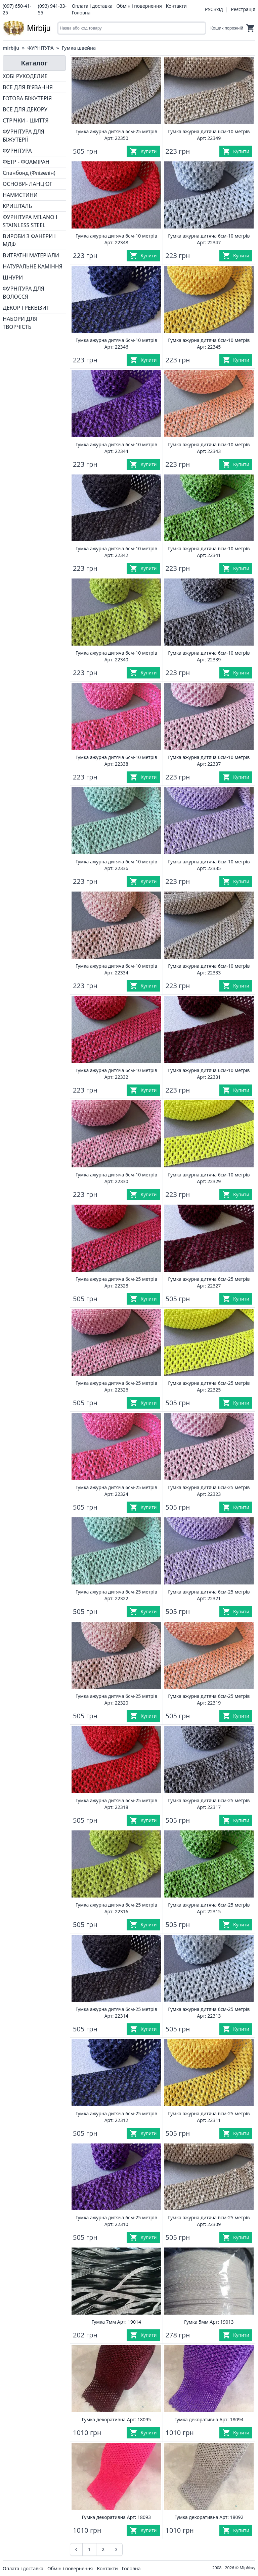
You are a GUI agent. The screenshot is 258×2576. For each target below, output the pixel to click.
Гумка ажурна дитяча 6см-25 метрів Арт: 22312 (116, 2116)
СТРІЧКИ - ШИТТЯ (26, 120)
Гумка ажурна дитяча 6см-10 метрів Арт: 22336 (116, 864)
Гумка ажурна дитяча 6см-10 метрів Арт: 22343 (209, 447)
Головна (81, 12)
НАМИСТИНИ (20, 195)
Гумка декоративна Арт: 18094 (209, 2419)
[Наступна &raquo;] (116, 2549)
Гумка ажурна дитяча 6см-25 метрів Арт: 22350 (116, 134)
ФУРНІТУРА (40, 48)
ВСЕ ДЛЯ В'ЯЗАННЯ (28, 87)
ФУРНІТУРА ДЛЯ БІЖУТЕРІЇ (23, 135)
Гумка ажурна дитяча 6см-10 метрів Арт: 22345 (209, 343)
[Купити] (143, 151)
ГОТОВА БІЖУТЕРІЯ (27, 98)
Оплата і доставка (92, 6)
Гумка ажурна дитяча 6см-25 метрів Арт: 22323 (209, 1490)
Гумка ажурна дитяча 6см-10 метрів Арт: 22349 (209, 134)
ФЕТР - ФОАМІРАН (26, 161)
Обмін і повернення (139, 6)
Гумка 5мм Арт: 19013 (209, 2322)
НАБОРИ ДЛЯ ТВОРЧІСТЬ (20, 323)
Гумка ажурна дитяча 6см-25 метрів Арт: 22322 (116, 1595)
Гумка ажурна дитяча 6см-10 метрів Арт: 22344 (116, 447)
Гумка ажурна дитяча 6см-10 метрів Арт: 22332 (116, 1073)
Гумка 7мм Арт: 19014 (116, 2322)
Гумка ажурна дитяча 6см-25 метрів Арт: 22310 (116, 2220)
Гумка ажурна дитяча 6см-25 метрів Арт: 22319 (209, 1699)
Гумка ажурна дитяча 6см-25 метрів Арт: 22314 (116, 2012)
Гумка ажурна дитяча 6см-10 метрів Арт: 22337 (209, 760)
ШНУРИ (13, 277)
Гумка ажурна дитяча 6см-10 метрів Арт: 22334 (116, 969)
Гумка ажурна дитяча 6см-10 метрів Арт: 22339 (209, 656)
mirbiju (11, 48)
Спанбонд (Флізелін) (29, 172)
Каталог (34, 62)
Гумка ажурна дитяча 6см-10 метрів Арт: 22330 (116, 1177)
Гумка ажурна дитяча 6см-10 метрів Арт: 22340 (116, 656)
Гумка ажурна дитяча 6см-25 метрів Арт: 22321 (209, 1595)
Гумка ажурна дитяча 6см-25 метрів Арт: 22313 (209, 2012)
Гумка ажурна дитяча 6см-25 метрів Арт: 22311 (209, 2116)
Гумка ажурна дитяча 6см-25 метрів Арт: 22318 (116, 1803)
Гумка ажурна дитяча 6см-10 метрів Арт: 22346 (116, 343)
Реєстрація (243, 9)
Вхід (218, 9)
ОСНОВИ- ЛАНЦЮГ (27, 184)
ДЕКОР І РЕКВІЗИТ (26, 307)
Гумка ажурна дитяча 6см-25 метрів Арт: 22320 (116, 1699)
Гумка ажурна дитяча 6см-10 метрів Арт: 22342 (116, 551)
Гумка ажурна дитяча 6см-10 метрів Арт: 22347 (209, 239)
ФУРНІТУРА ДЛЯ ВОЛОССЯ (23, 292)
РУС (209, 9)
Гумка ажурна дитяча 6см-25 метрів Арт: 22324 (116, 1490)
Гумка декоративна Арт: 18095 (116, 2419)
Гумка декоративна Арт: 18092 (209, 2517)
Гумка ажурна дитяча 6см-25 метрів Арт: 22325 (209, 1386)
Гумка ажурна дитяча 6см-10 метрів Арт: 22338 (116, 760)
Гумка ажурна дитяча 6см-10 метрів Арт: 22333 (209, 969)
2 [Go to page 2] (103, 2549)
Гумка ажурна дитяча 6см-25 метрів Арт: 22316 (116, 1908)
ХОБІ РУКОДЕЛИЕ (25, 76)
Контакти (176, 6)
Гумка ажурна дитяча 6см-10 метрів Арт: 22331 (209, 1073)
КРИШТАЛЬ (17, 206)
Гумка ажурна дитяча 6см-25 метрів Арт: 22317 (209, 1803)
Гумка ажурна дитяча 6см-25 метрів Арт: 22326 (116, 1386)
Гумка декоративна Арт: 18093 (116, 2517)
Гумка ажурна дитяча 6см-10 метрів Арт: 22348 (116, 239)
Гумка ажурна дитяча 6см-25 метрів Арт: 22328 (116, 1282)
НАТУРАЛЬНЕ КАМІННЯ (32, 266)
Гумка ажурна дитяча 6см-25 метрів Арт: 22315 (209, 1908)
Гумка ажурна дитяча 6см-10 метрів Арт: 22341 (209, 551)
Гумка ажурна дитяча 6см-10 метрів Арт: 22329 (209, 1177)
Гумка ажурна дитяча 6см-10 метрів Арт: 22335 (209, 864)
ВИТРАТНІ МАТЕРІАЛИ (31, 255)
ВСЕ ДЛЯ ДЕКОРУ (25, 109)
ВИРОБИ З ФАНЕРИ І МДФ (29, 240)
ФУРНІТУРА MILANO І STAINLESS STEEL (30, 221)
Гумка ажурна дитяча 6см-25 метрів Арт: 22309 (209, 2220)
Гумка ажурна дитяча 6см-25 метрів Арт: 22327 (209, 1282)
